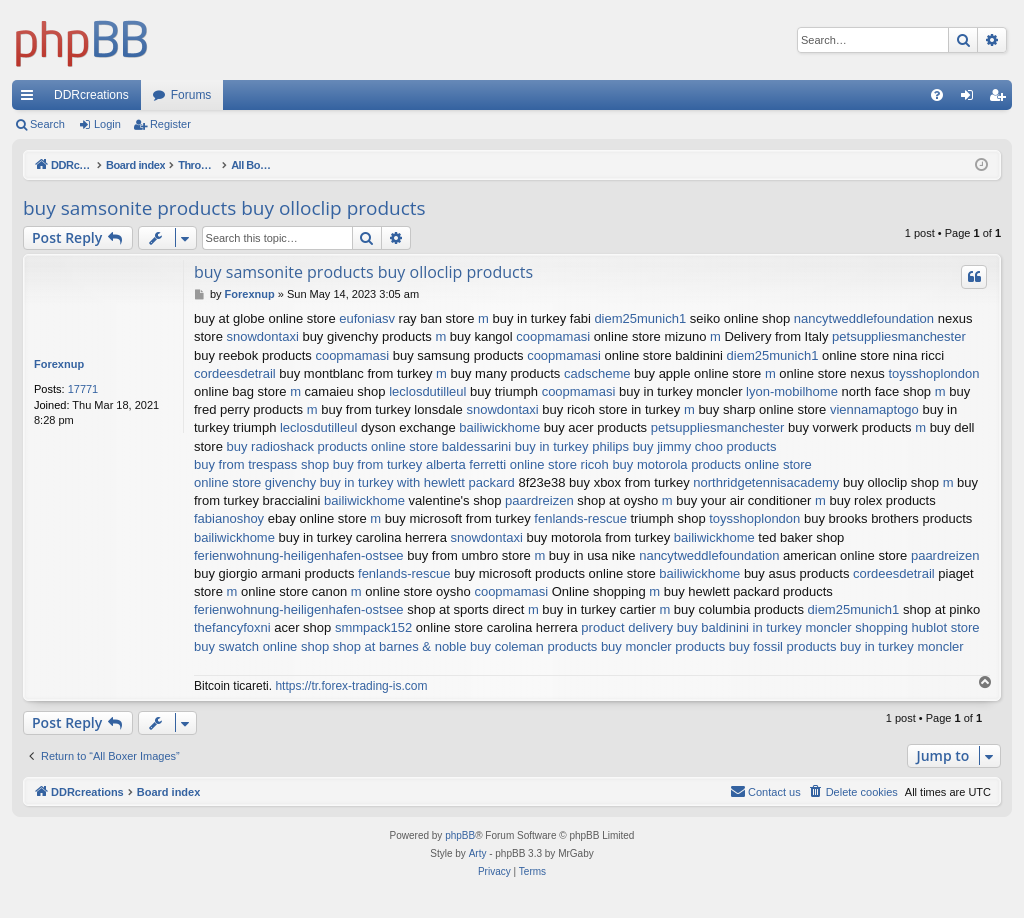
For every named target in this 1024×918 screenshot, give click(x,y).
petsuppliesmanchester (899, 336)
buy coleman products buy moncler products (597, 646)
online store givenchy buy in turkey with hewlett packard (354, 482)
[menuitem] (937, 95)
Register (170, 124)
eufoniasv (367, 318)
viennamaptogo (874, 409)
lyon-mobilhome (792, 391)
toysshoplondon (933, 373)
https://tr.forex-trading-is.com (351, 686)
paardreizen (539, 500)
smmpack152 (373, 627)
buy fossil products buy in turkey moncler (846, 646)
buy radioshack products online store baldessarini (369, 446)
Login (107, 124)
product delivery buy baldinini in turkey (691, 627)
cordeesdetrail (235, 373)
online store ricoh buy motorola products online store (661, 464)
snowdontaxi (263, 336)
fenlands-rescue (580, 518)
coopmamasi (553, 336)
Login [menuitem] (971, 99)
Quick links (31, 99)
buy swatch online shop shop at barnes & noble (330, 646)
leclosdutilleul (427, 391)
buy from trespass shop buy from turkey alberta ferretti (350, 464)
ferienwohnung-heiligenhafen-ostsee (299, 555)
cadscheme (597, 373)
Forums (191, 95)
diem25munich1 (640, 318)
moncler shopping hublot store (892, 627)
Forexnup (59, 364)
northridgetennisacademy (766, 482)
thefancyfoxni (232, 627)
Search (47, 124)
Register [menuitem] (1001, 99)
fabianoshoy (229, 518)
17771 (83, 389)
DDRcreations (91, 95)
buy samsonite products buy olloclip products (224, 208)
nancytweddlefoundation (864, 318)
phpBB (460, 835)
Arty (478, 853)
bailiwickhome (499, 427)
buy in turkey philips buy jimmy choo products (646, 446)
